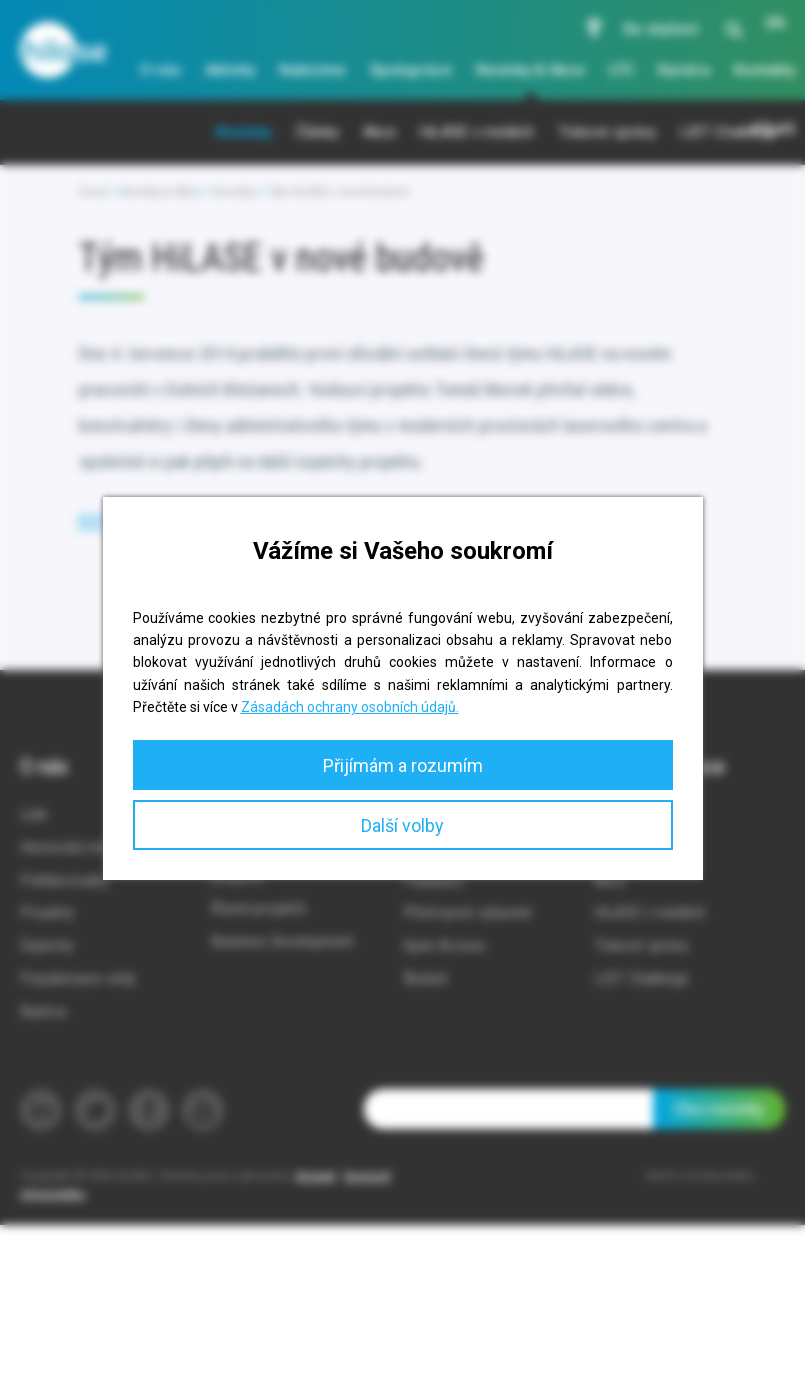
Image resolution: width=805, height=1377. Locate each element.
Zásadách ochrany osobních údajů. (350, 707)
